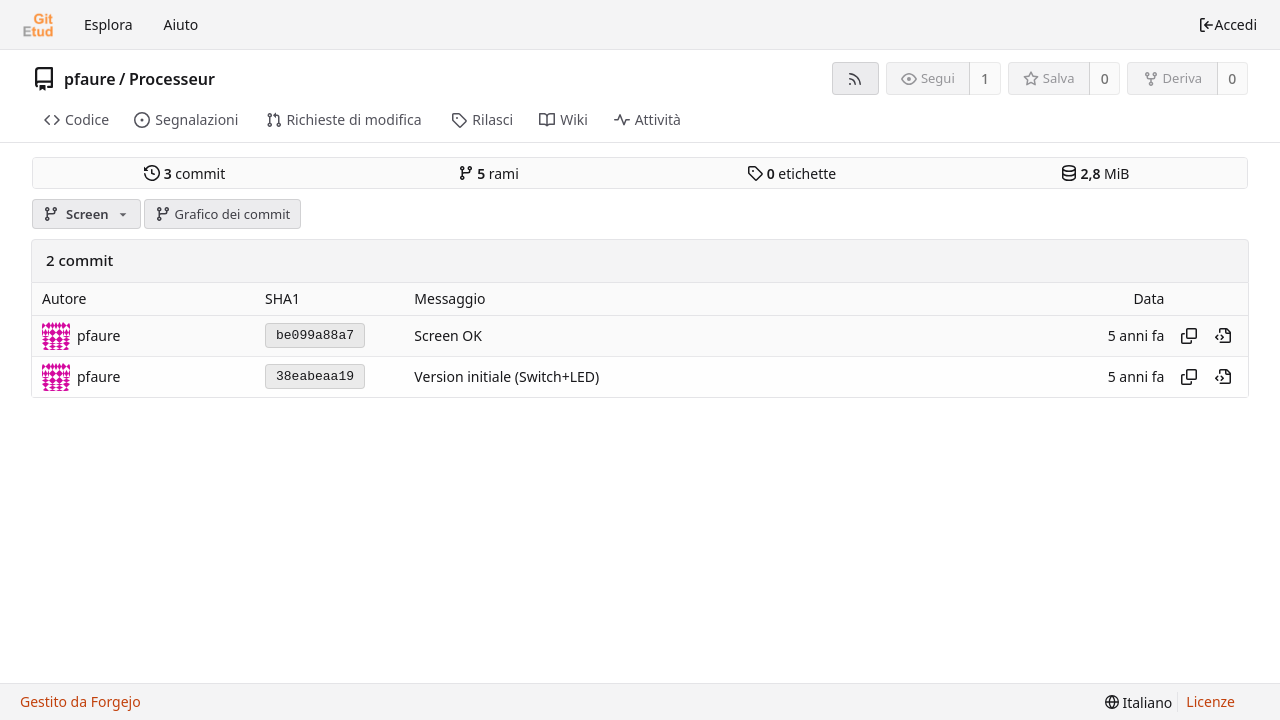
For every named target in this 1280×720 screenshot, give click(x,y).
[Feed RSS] (855, 78)
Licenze (1210, 701)
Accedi (1227, 24)
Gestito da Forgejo (80, 701)
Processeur (172, 79)
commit (184, 173)
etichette (791, 173)
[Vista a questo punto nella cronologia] (1223, 336)
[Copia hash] (1189, 336)
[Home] (38, 25)
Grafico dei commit (222, 214)
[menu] (1138, 702)
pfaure (90, 79)
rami (488, 173)
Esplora (108, 24)
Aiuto (181, 24)
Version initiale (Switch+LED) (506, 376)
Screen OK (448, 335)
